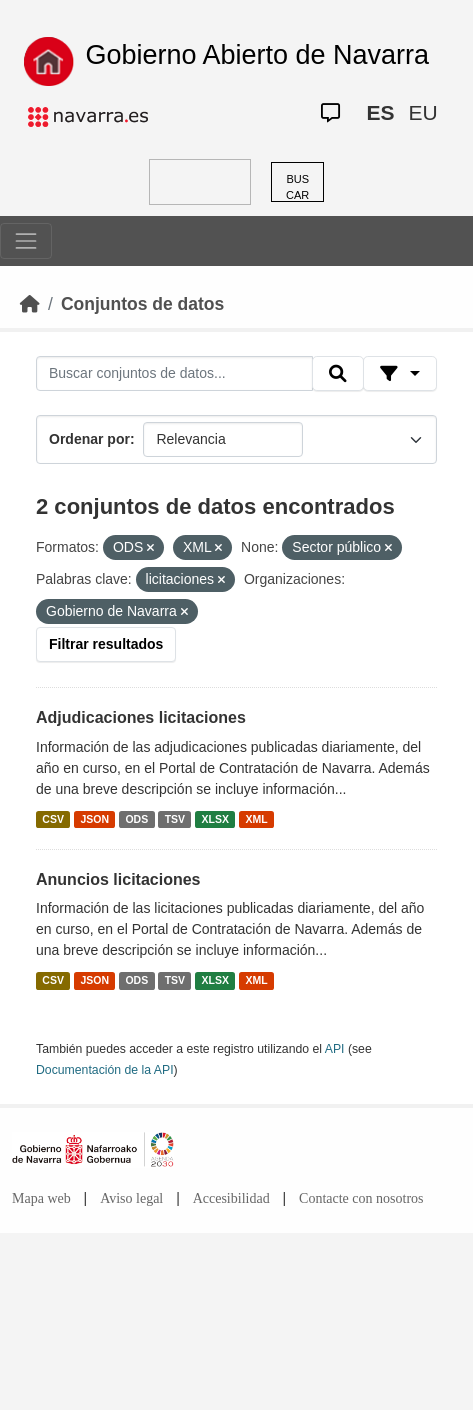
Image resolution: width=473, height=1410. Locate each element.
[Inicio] (30, 304)
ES (380, 112)
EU (422, 112)
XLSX (215, 819)
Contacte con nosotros (361, 1198)
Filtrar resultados (106, 644)
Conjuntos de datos (142, 304)
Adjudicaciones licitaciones (141, 717)
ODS (136, 819)
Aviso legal (131, 1198)
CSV (53, 819)
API (335, 1049)
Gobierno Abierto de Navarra (257, 55)
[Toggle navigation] (26, 241)
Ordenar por (89, 439)
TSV (175, 819)
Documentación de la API (105, 1070)
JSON (94, 819)
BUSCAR (297, 187)
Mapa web (41, 1198)
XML (257, 819)
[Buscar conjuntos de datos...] (174, 374)
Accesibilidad (231, 1198)
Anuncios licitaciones (118, 879)
